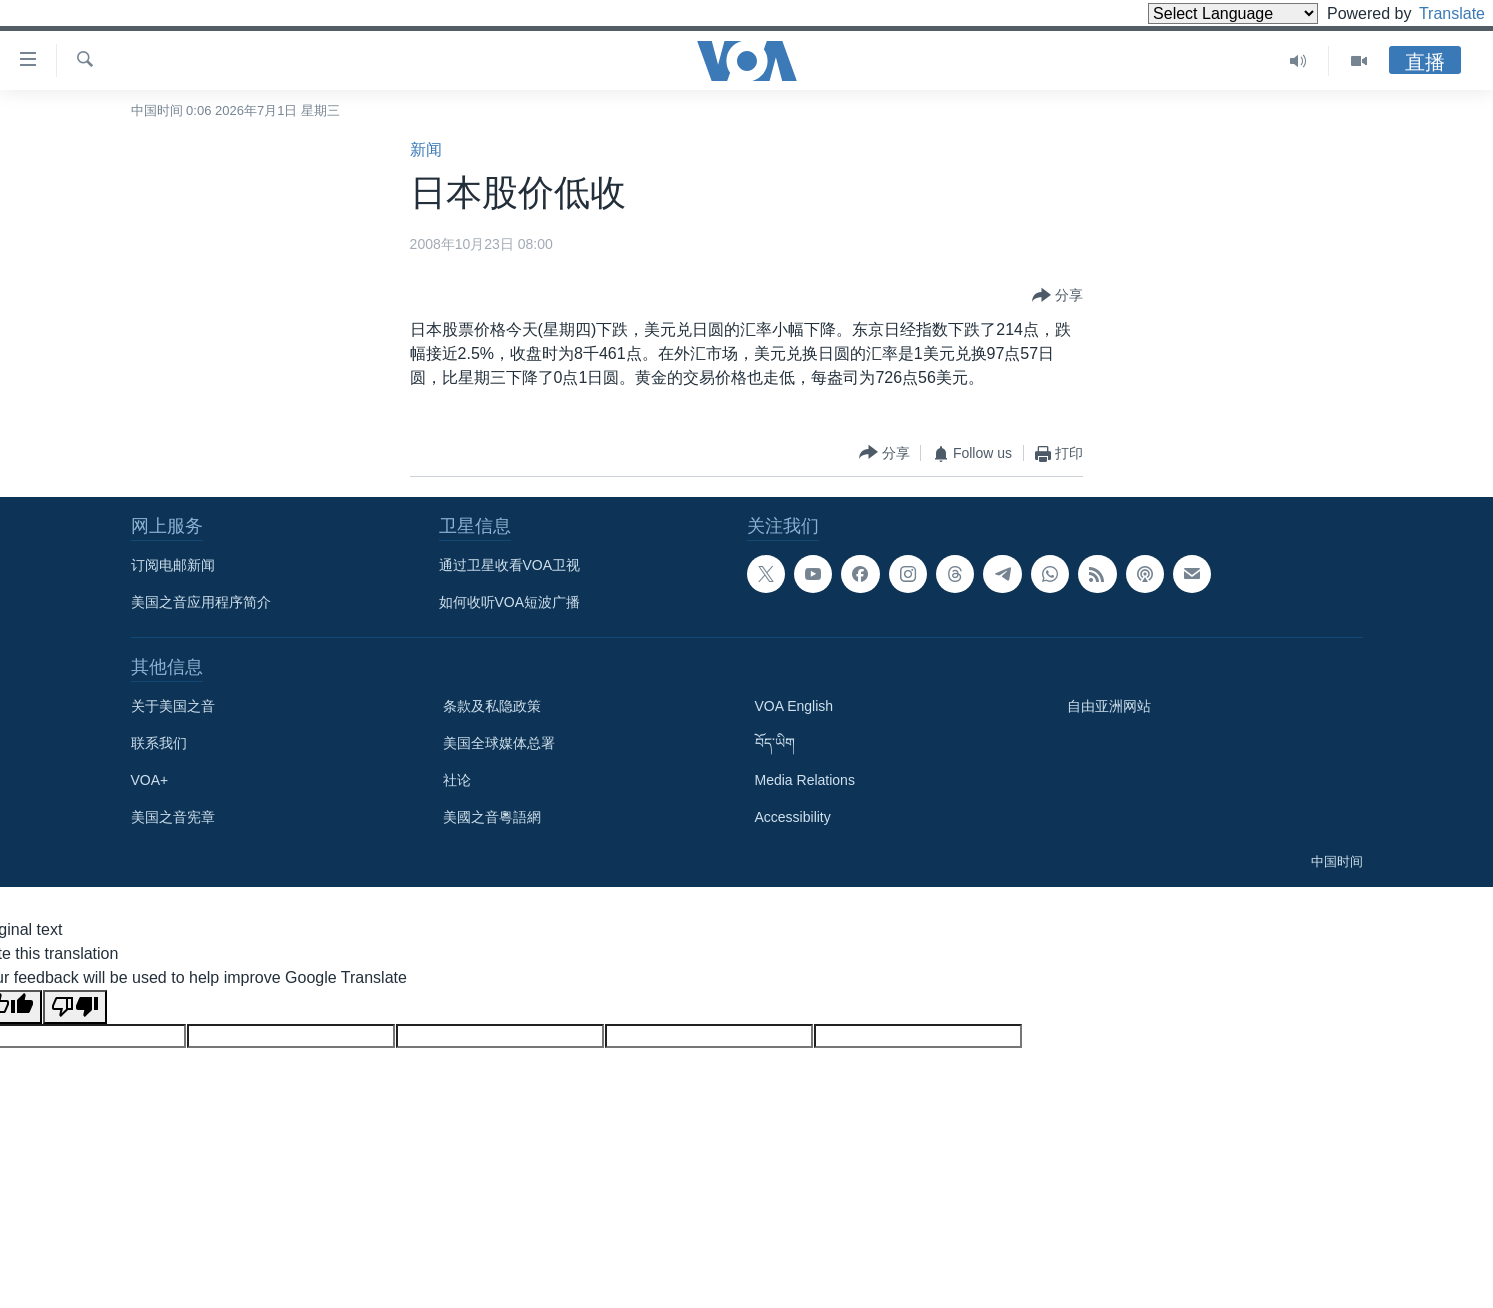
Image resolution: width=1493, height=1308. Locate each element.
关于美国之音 (173, 706)
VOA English (794, 706)
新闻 (426, 149)
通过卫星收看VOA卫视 (510, 565)
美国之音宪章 (173, 817)
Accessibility (793, 817)
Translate (1433, 13)
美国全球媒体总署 (499, 743)
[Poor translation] (75, 1007)
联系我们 (159, 743)
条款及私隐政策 (492, 706)
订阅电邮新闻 (173, 565)
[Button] (1057, 296)
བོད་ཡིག (775, 743)
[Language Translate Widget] (1199, 13)
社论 (457, 780)
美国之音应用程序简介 (201, 602)
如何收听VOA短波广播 (510, 602)
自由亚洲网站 (1109, 706)
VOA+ (150, 780)
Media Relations (805, 780)
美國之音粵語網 (492, 817)
